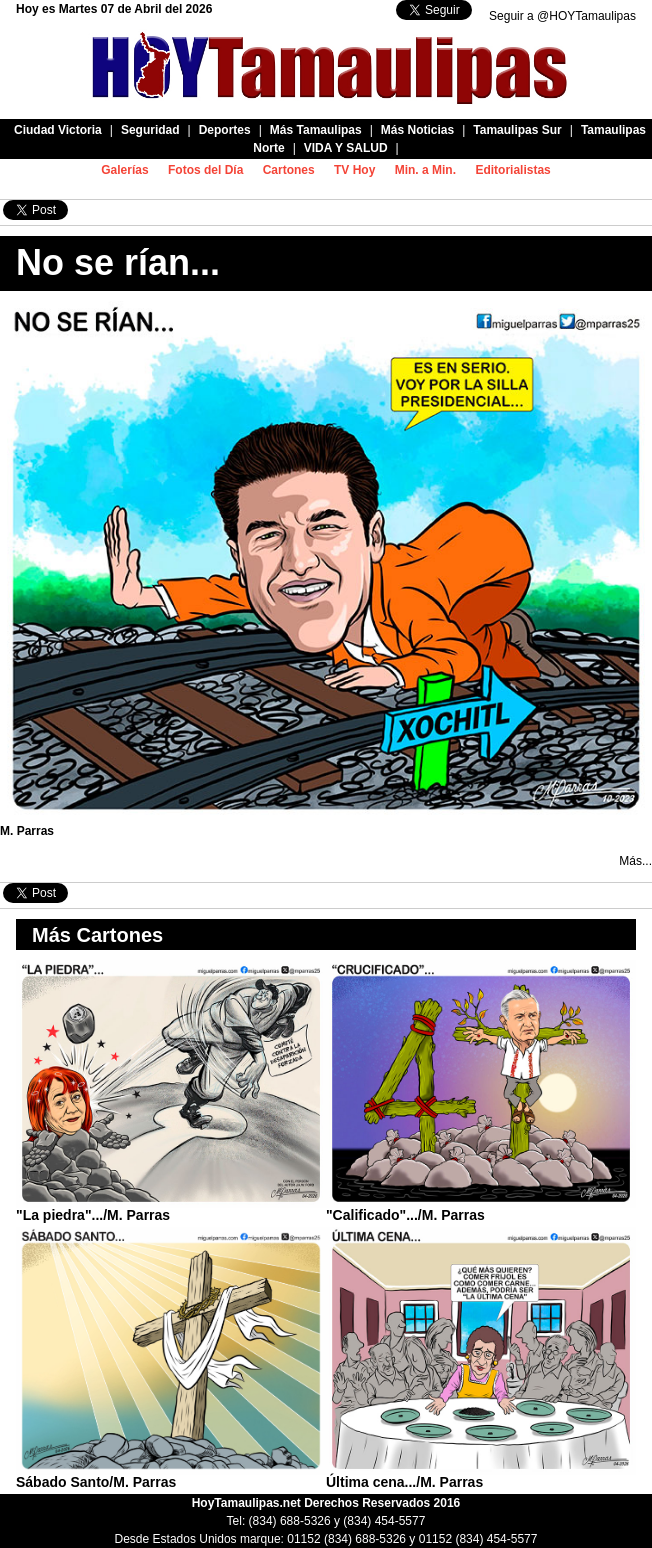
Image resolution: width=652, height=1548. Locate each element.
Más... (635, 861)
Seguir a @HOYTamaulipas (562, 16)
